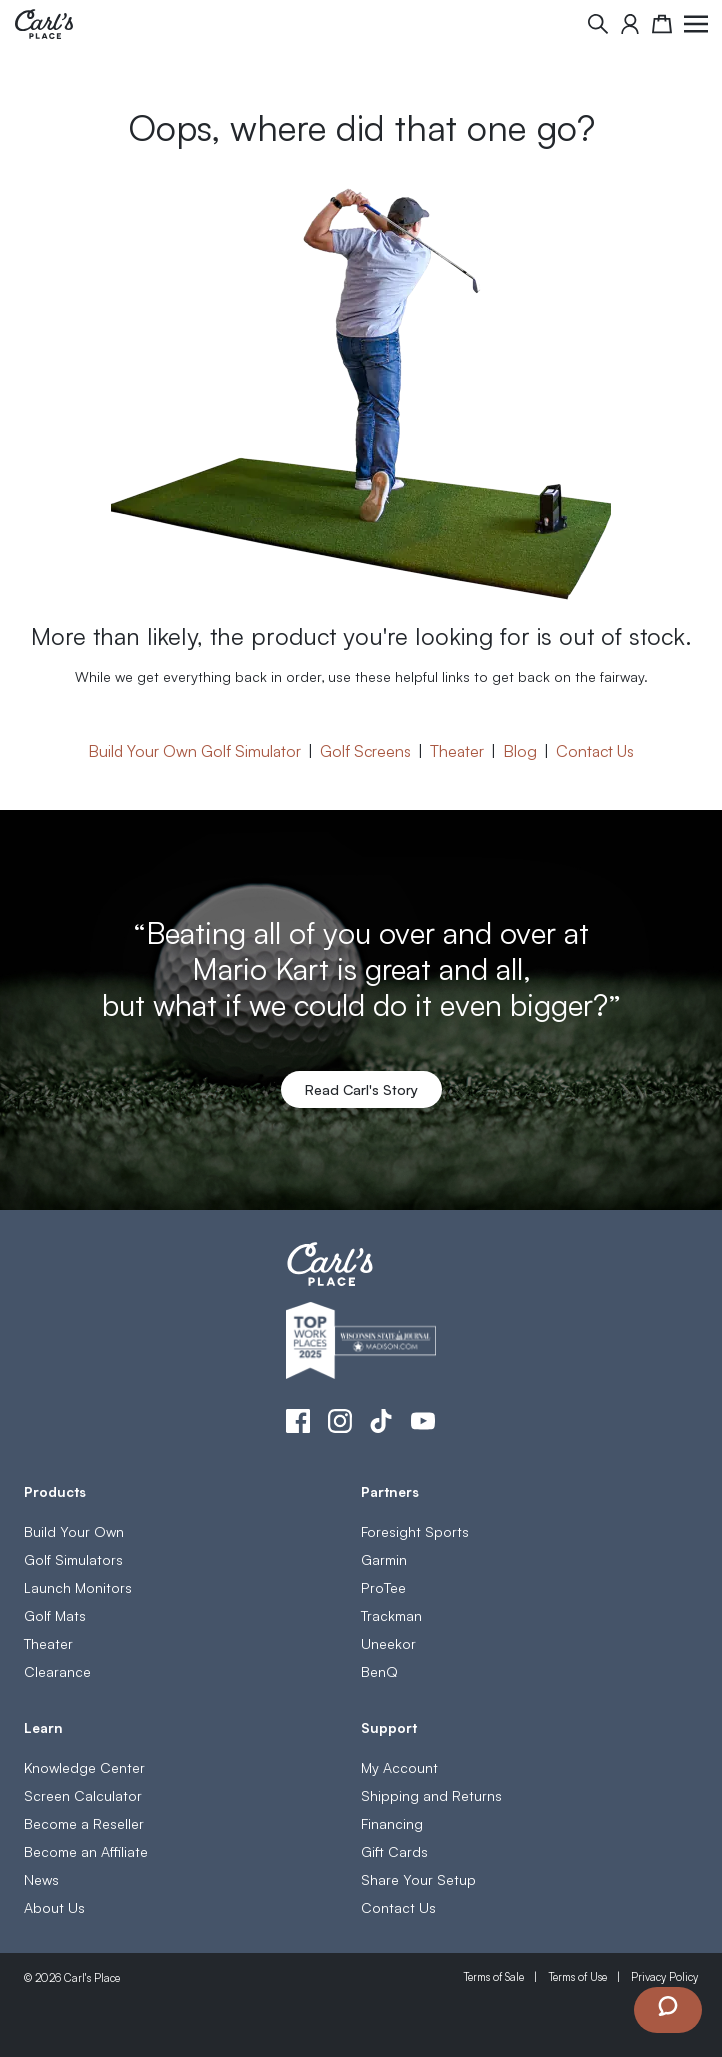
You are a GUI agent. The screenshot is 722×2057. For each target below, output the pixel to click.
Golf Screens (365, 750)
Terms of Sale (493, 1976)
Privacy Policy (664, 1976)
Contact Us (595, 750)
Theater (457, 750)
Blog (520, 750)
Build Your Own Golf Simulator (194, 750)
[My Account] (630, 24)
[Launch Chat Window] (668, 2010)
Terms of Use (577, 1976)
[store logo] (44, 24)
